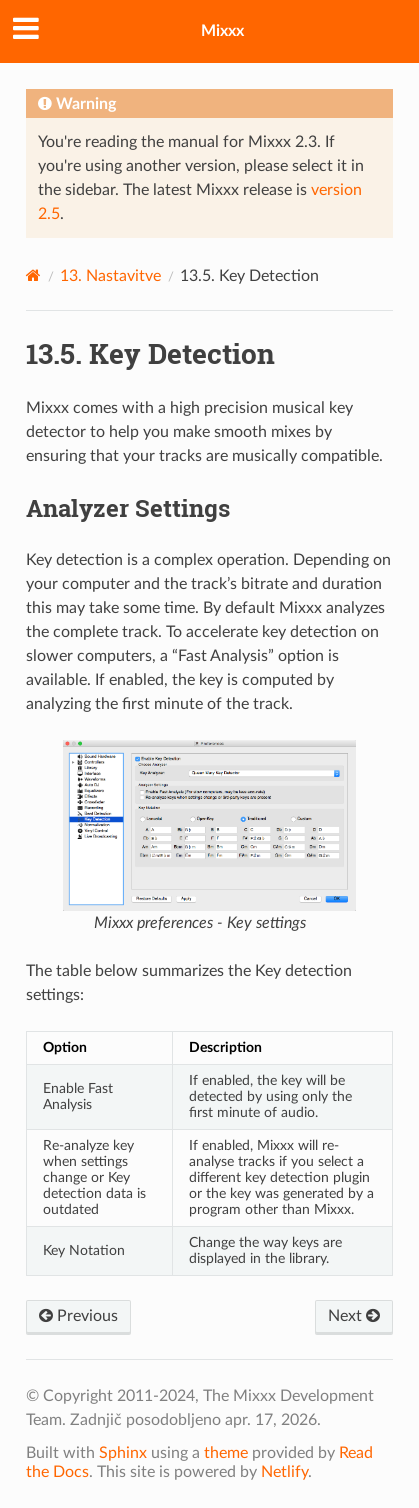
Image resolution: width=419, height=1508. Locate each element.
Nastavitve (110, 276)
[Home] (33, 275)
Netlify (284, 1472)
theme (226, 1453)
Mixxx (222, 31)
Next (354, 1316)
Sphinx (123, 1453)
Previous (78, 1316)
